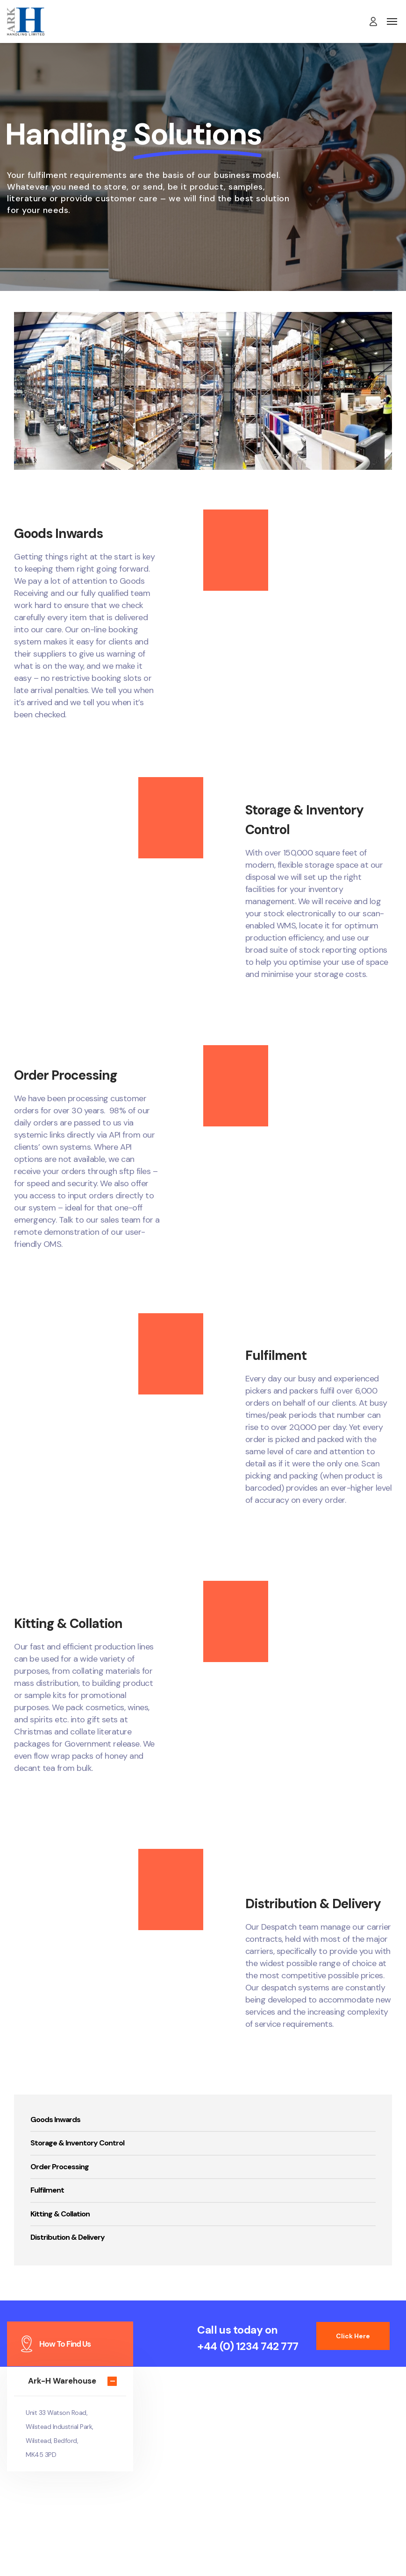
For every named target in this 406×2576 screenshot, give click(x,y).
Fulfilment (47, 2190)
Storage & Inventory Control (77, 2143)
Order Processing (59, 2167)
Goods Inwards (55, 2119)
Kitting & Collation (60, 2214)
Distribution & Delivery (67, 2237)
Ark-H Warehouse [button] (62, 2381)
